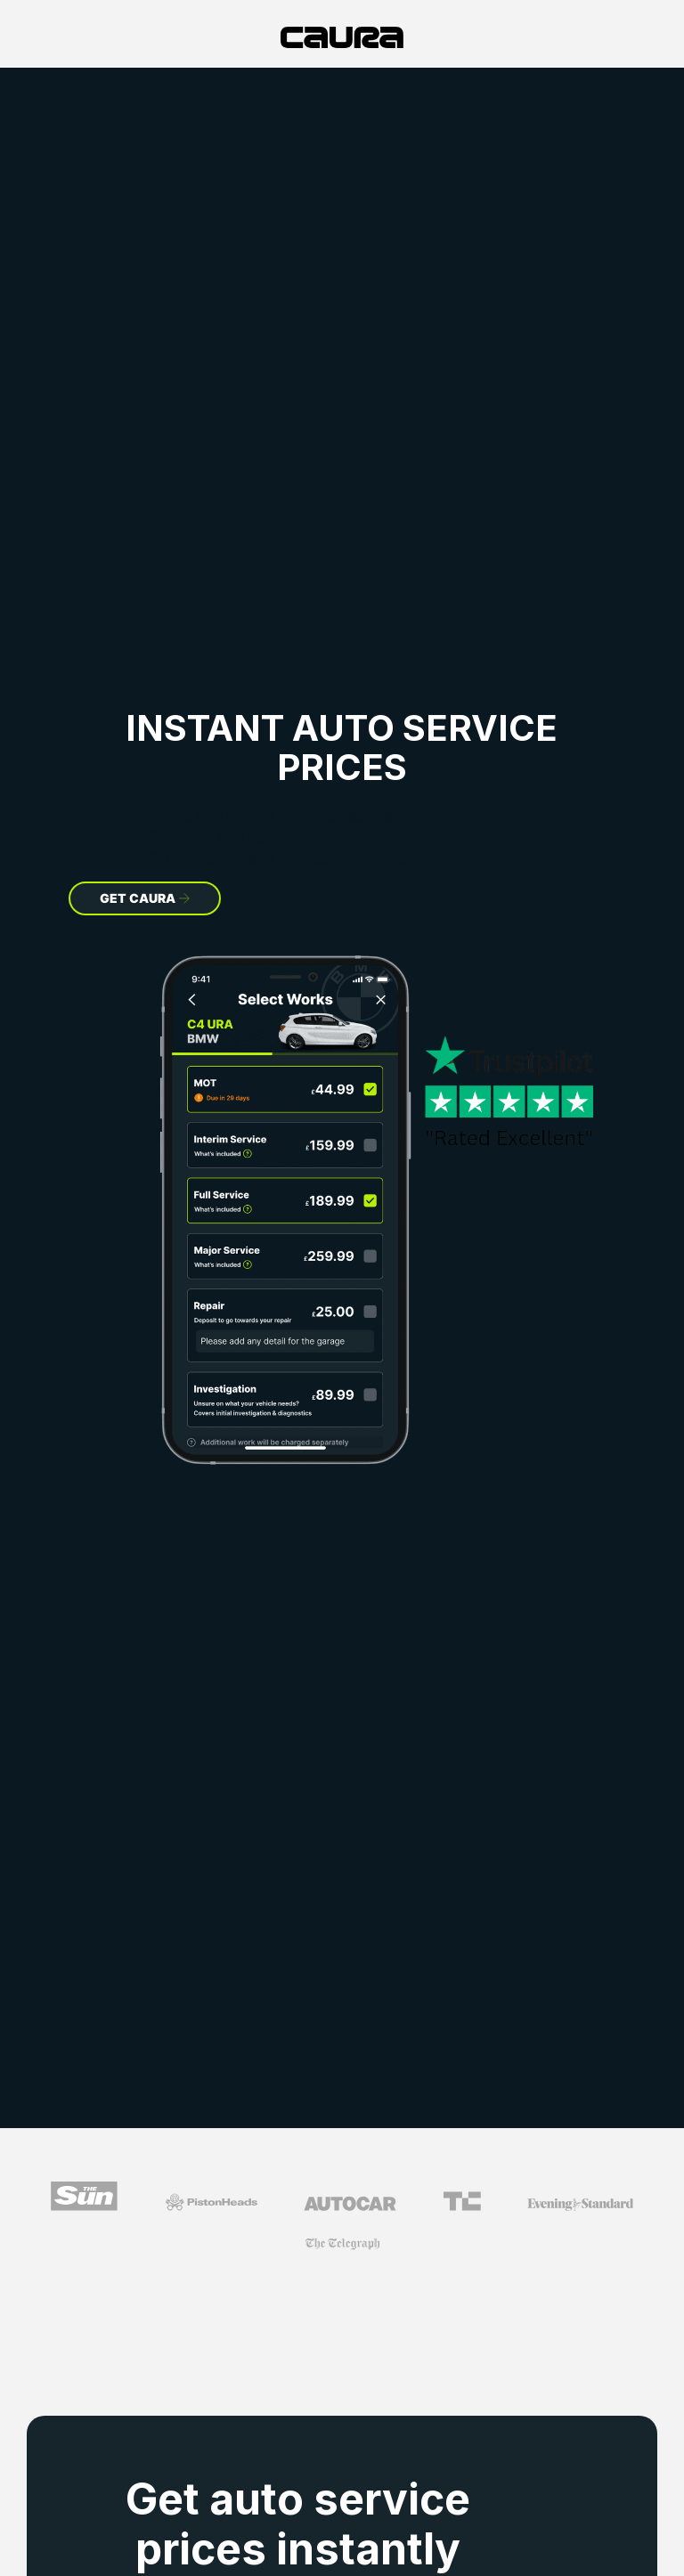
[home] (342, 37)
